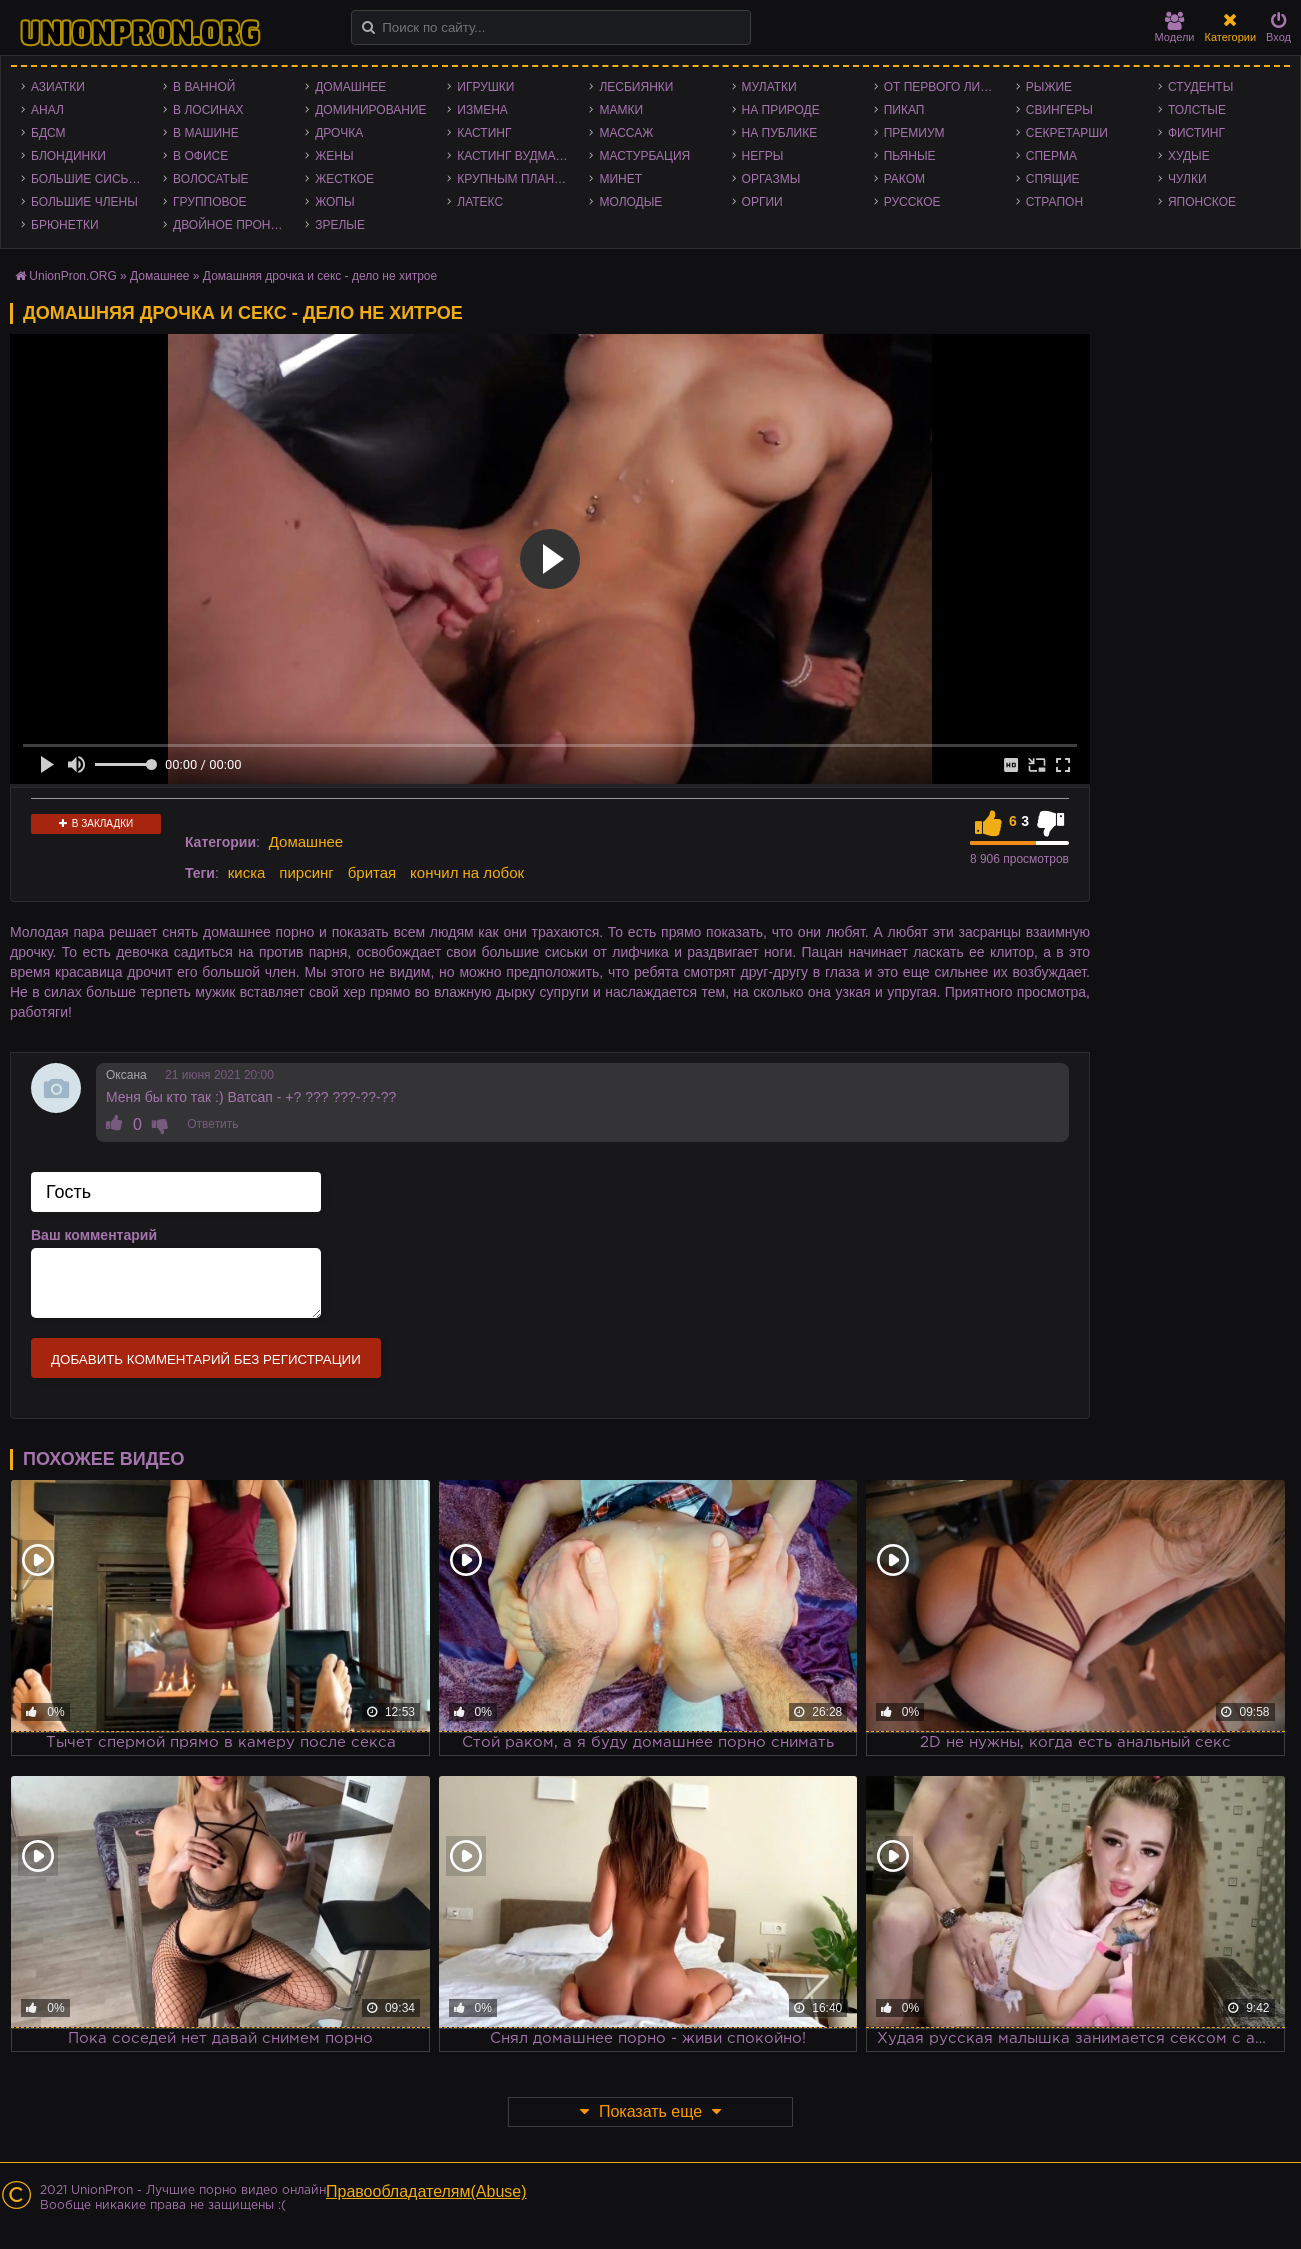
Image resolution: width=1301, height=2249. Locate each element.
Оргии (762, 202)
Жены (334, 156)
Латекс (480, 202)
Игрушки (485, 87)
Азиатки (58, 87)
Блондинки (68, 156)
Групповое (209, 202)
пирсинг (306, 872)
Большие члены (84, 202)
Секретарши (1067, 133)
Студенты (1200, 87)
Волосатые (210, 179)
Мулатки (769, 87)
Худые (1189, 156)
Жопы (334, 202)
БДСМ (48, 133)
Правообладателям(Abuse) (426, 2191)
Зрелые (340, 225)
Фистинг (1196, 133)
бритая (372, 872)
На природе (781, 110)
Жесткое (344, 179)
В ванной (204, 87)
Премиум (914, 133)
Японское (1202, 202)
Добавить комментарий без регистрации (206, 1359)
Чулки (1187, 179)
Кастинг (484, 133)
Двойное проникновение (234, 225)
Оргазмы (771, 179)
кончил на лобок (467, 872)
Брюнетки (65, 225)
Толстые (1197, 110)
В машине (206, 133)
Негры (763, 156)
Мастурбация (644, 156)
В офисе (200, 156)
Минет (620, 179)
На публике (780, 133)
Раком (904, 179)
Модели (1175, 27)
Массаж (626, 133)
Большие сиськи (87, 179)
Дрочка (339, 133)
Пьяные (910, 156)
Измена (482, 110)
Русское (912, 202)
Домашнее (350, 87)
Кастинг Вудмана (514, 156)
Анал (47, 110)
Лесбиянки (636, 87)
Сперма (1051, 156)
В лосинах (208, 110)
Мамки (621, 110)
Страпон (1054, 202)
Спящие (1053, 179)
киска (247, 872)
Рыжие (1049, 87)
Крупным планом (515, 179)
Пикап (904, 110)
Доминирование (370, 110)
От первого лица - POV (945, 87)
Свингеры (1059, 110)
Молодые (630, 202)
